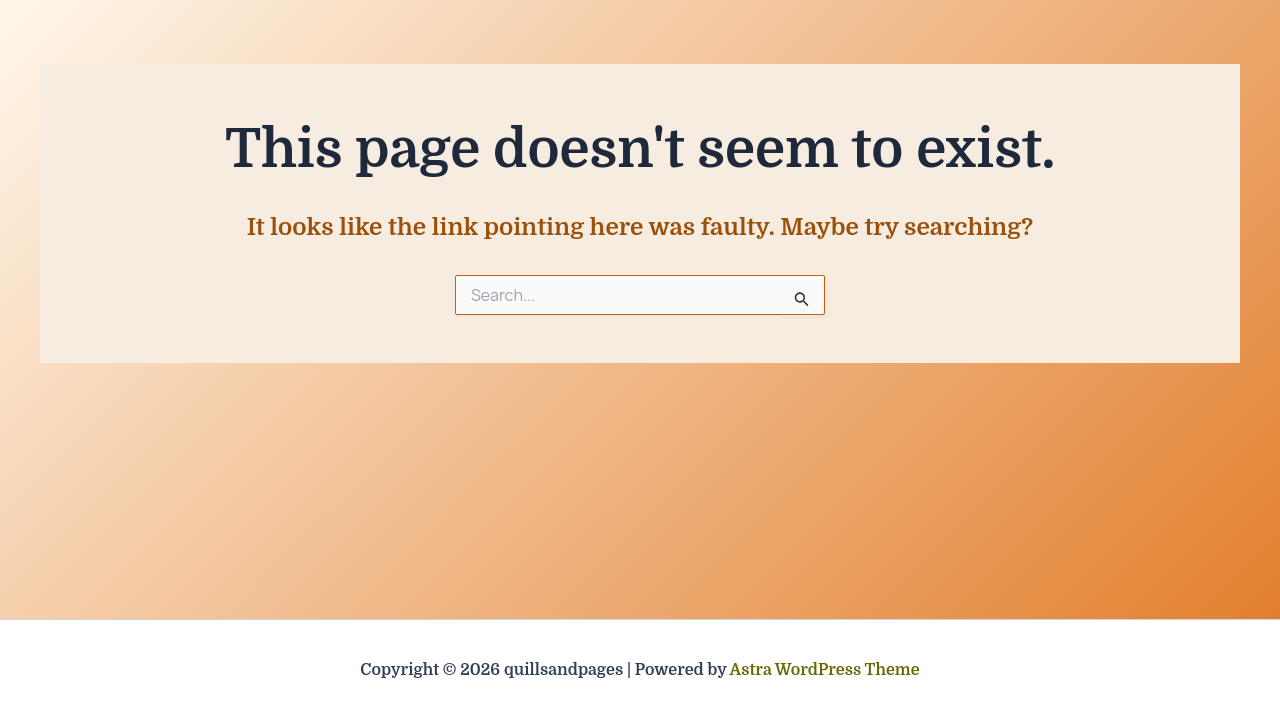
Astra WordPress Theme (825, 670)
